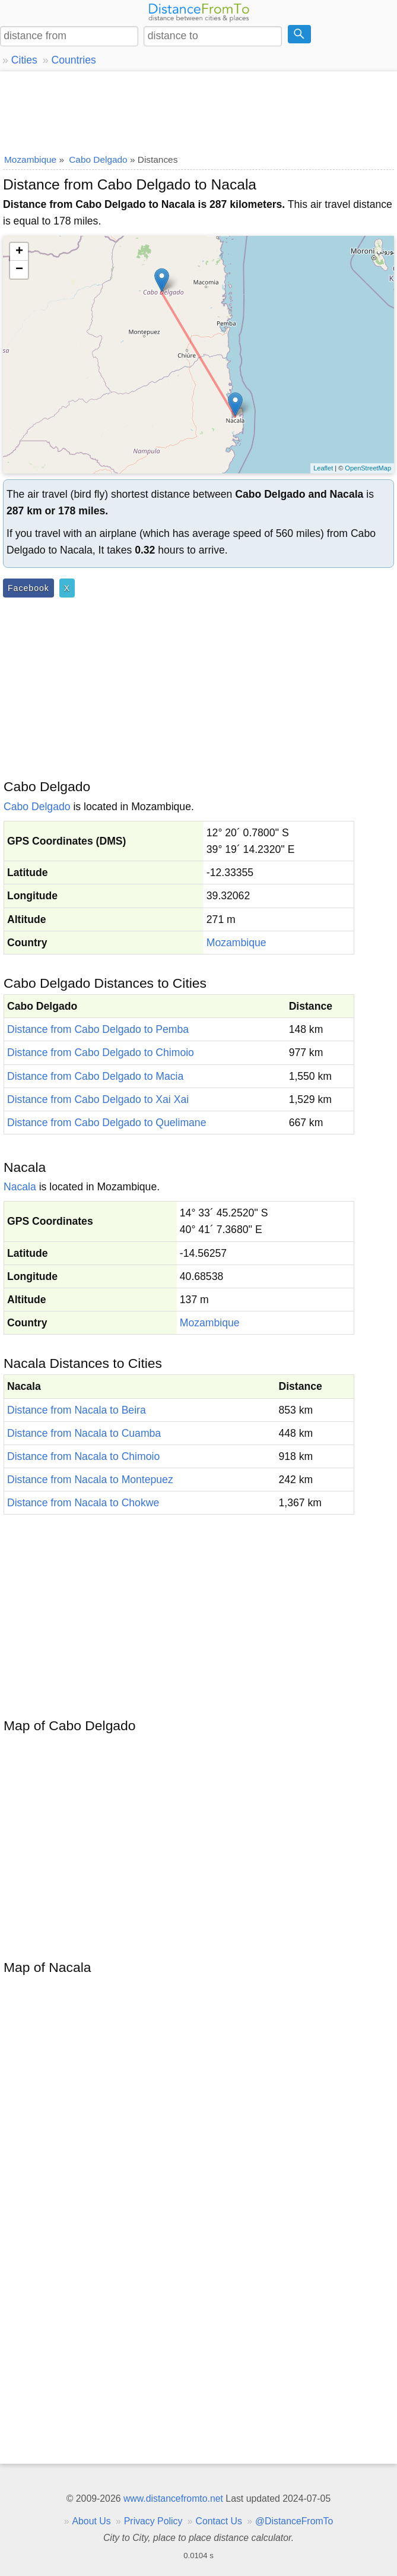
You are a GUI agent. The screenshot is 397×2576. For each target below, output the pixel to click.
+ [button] (19, 252)
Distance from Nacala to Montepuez (90, 1479)
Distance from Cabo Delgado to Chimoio (100, 1052)
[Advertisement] (198, 110)
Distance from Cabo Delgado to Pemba (98, 1029)
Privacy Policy (153, 2521)
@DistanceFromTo (294, 2521)
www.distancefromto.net (173, 2498)
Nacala (20, 1187)
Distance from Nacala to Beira (76, 1410)
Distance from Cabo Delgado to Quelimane (106, 1123)
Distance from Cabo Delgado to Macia (95, 1076)
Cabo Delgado (37, 807)
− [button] (19, 270)
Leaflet (323, 468)
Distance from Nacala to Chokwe (83, 1503)
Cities (24, 60)
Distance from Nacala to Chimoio (83, 1456)
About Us (91, 2521)
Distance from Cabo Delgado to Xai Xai (98, 1099)
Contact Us (219, 2521)
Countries (73, 60)
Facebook (28, 588)
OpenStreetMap (368, 468)
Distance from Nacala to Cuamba (84, 1433)
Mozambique (236, 943)
